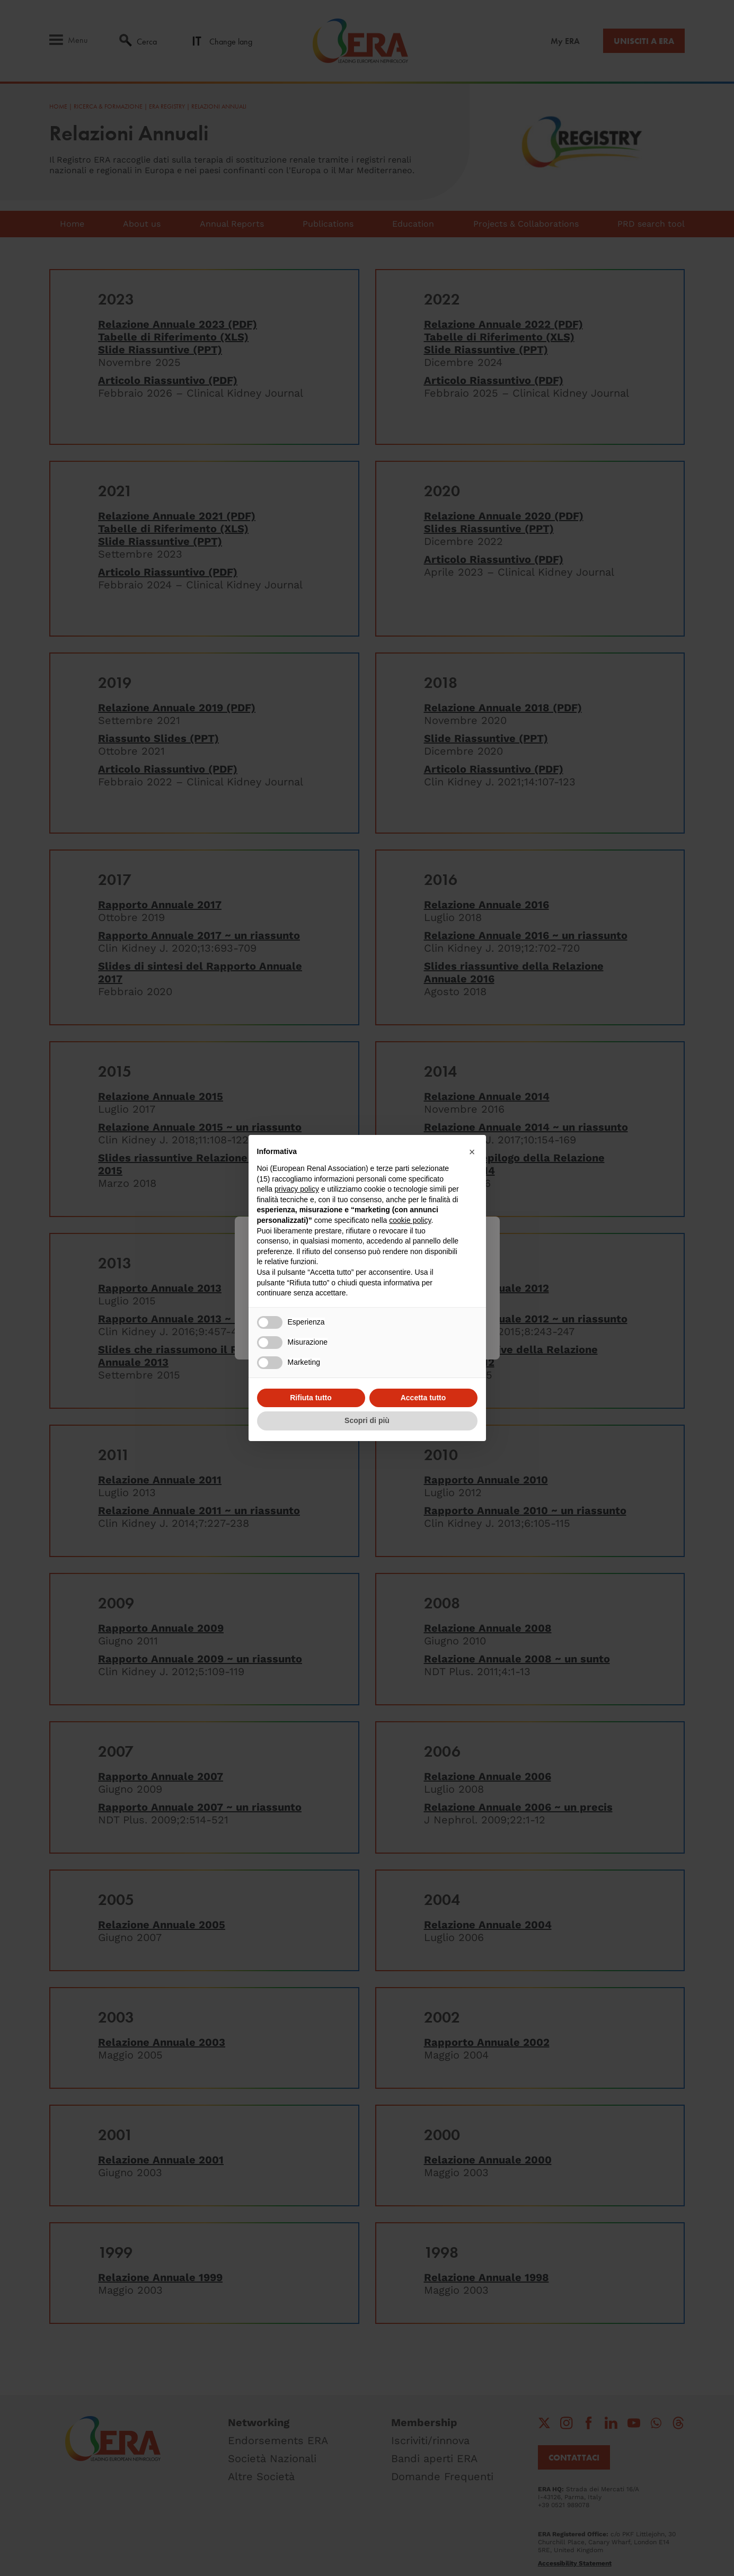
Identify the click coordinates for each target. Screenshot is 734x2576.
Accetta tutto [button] (423, 1397)
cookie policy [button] (410, 1220)
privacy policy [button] (297, 1189)
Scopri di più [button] (367, 1420)
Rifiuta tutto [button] (311, 1397)
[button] (472, 1151)
